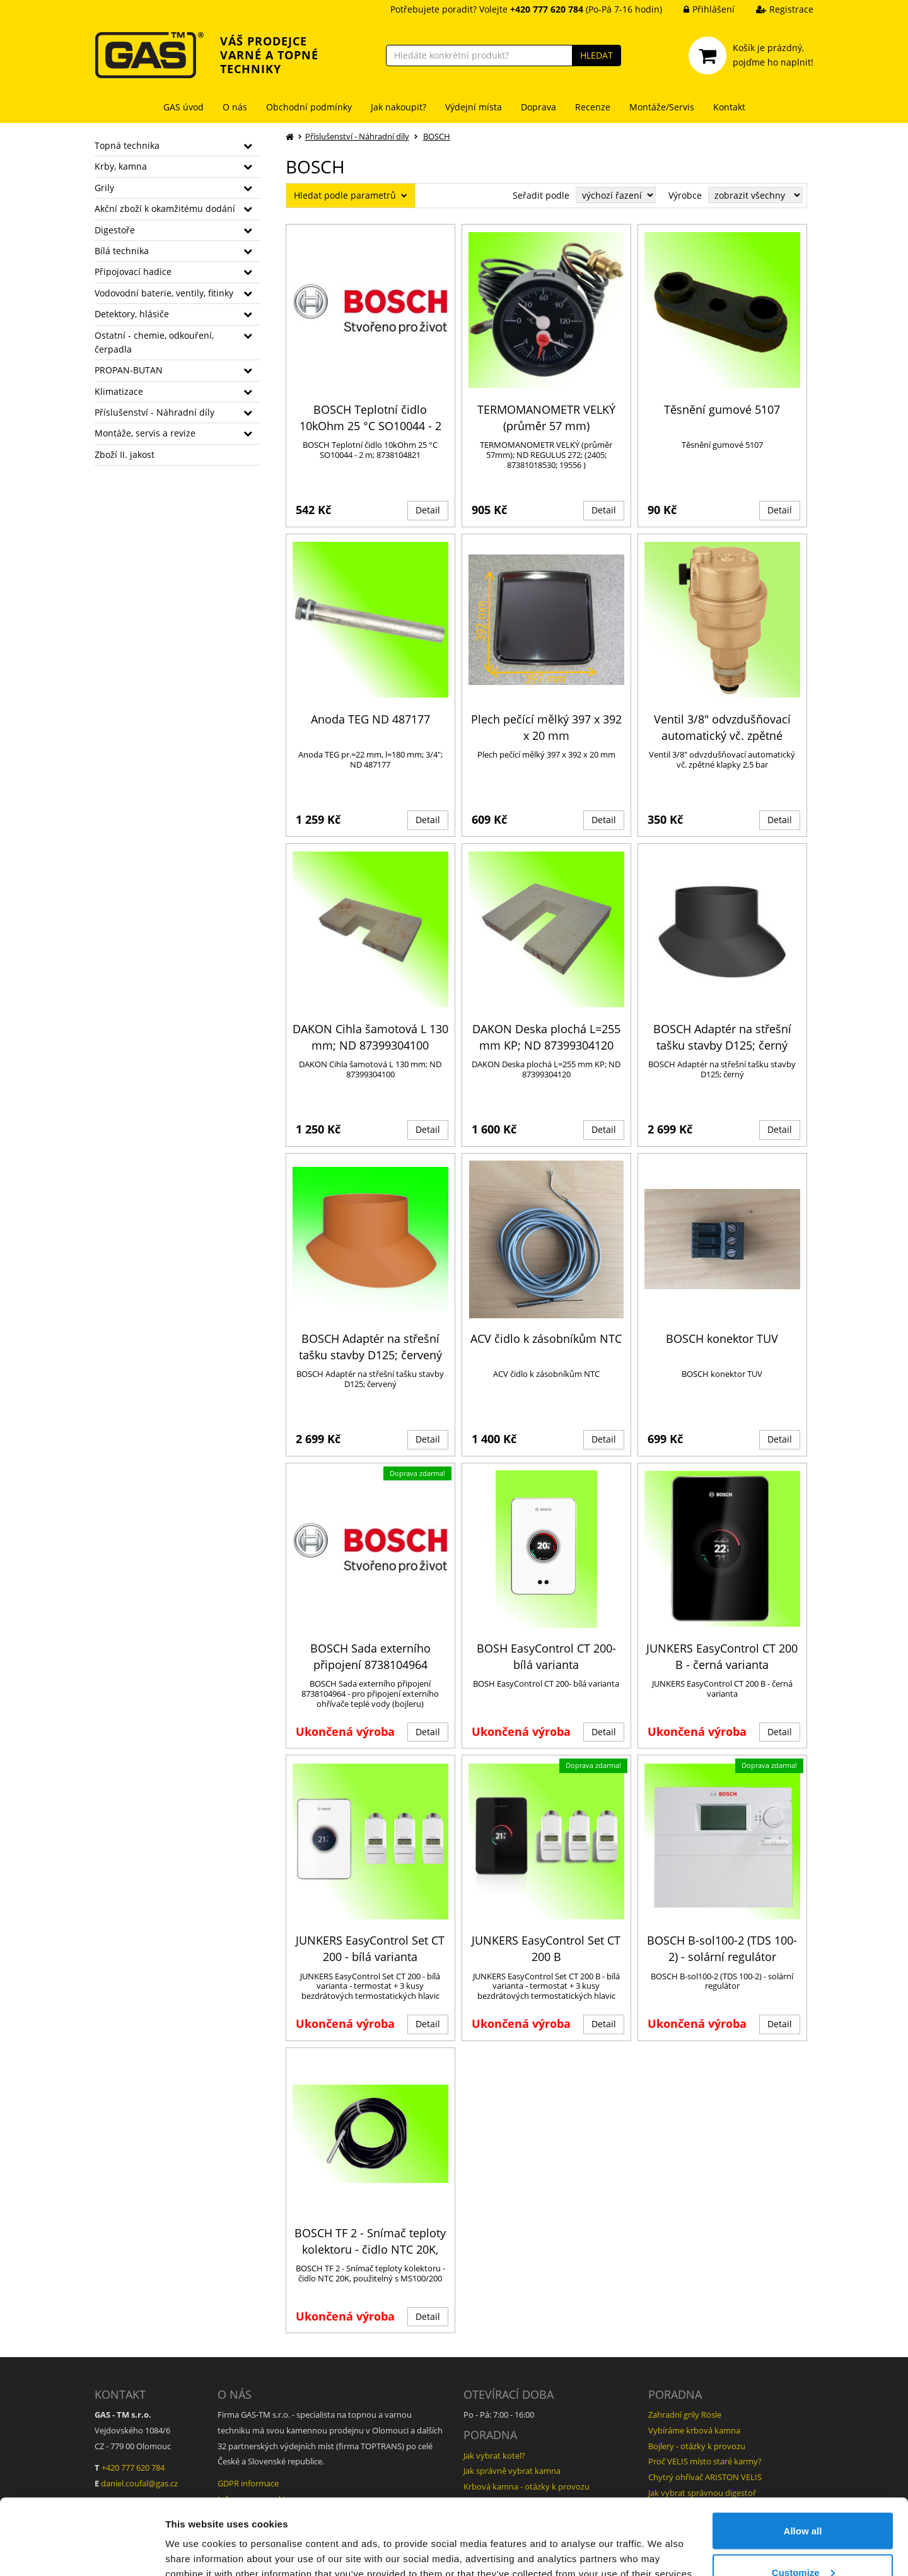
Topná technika (127, 145)
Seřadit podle (541, 195)
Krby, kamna (121, 166)
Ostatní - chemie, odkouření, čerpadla (154, 342)
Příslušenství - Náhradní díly (154, 412)
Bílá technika (122, 251)
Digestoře (115, 230)
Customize (803, 2501)
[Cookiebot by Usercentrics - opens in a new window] (81, 2551)
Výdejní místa (473, 107)
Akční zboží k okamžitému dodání (165, 208)
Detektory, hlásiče (132, 314)
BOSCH (436, 136)
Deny (803, 2542)
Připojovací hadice (133, 272)
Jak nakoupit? (398, 107)
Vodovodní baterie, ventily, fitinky (164, 293)
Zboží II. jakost (124, 454)
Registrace (775, 9)
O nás (235, 107)
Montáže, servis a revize (145, 433)
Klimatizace (119, 391)
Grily (104, 188)
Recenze (592, 107)
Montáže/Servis (661, 107)
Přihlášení (700, 9)
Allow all (803, 2459)
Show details (194, 2537)
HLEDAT (596, 55)
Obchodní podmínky (309, 107)
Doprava (538, 107)
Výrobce (685, 195)
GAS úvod (183, 107)
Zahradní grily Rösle (684, 2414)
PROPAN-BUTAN (129, 370)
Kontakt (729, 107)
